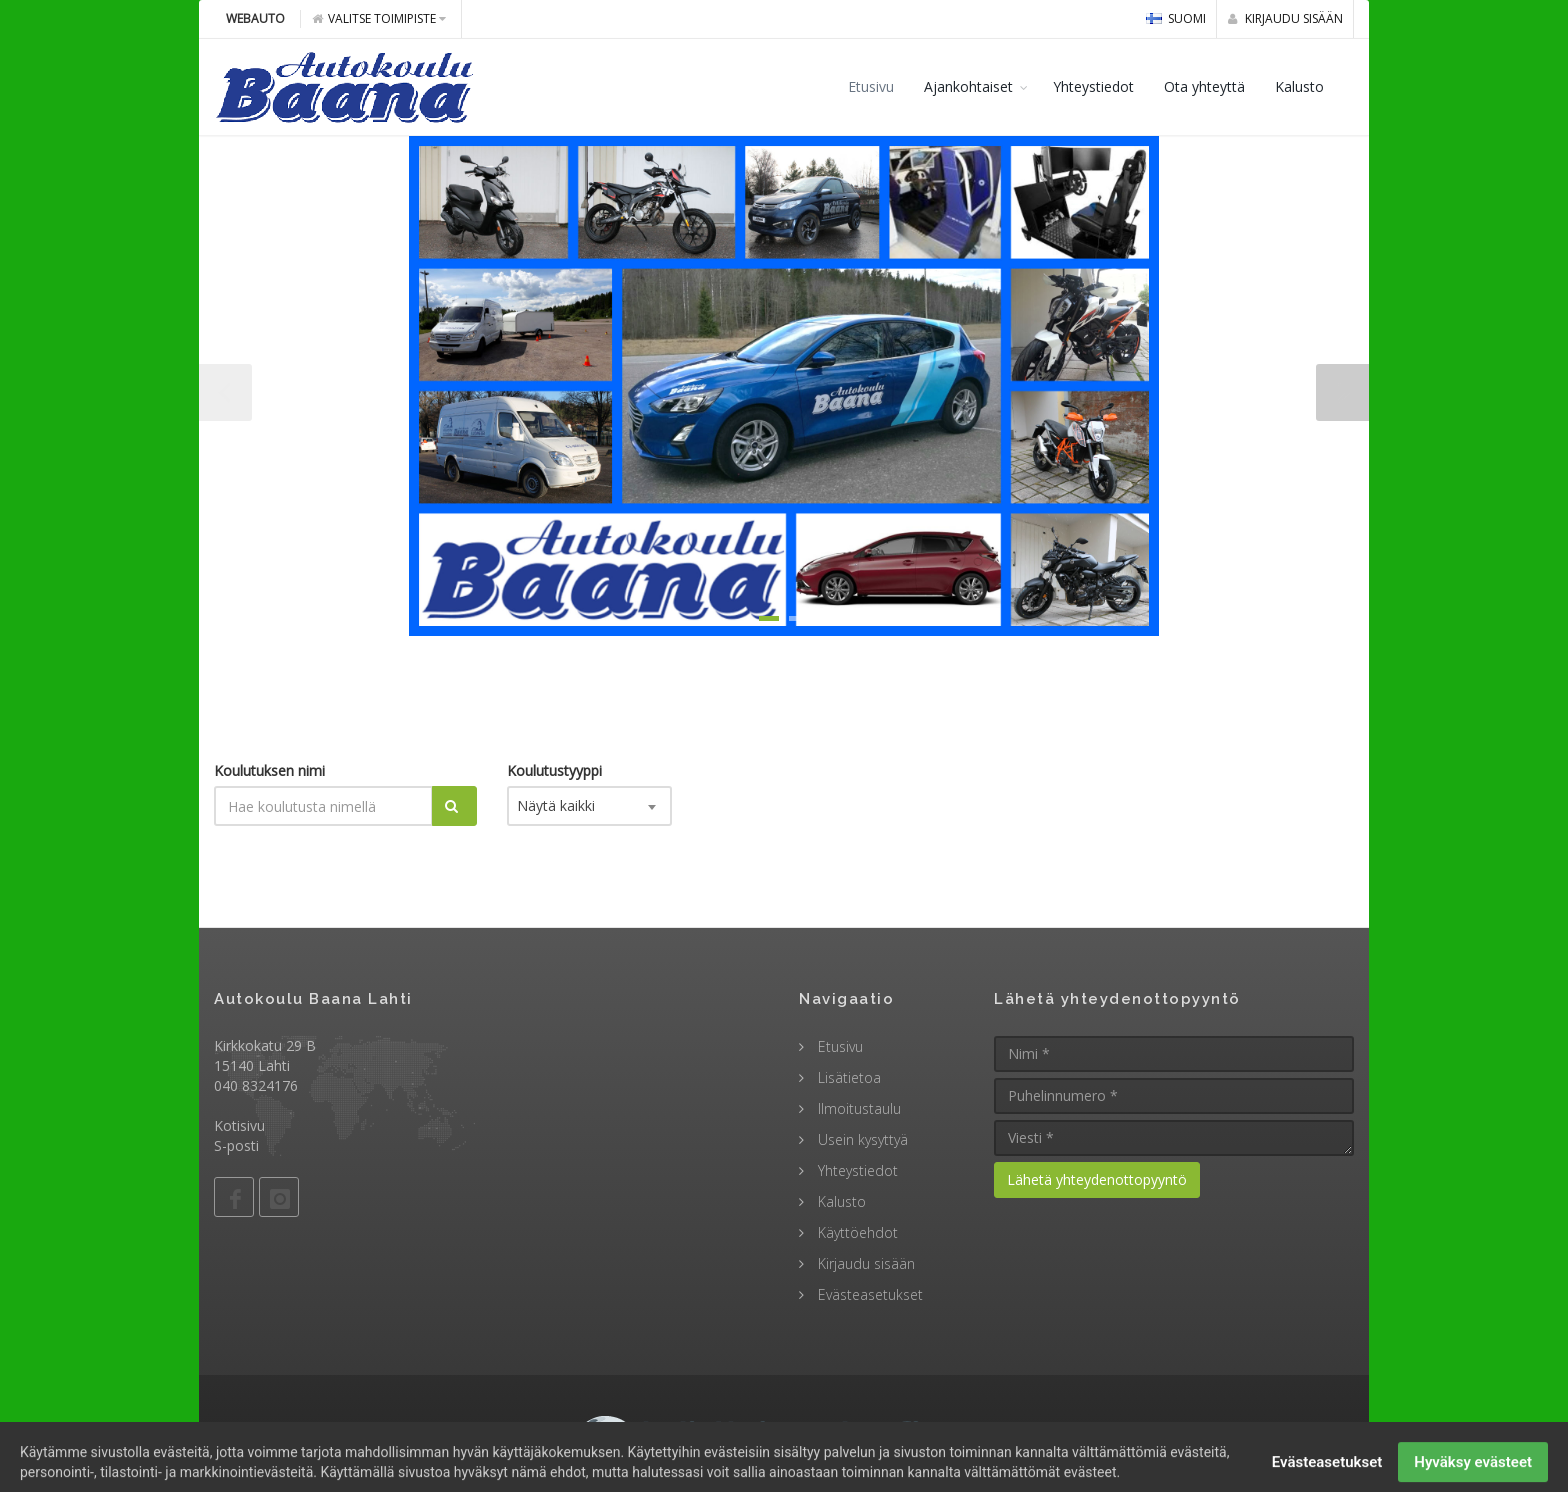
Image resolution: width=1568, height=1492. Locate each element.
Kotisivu (239, 1125)
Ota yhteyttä (1204, 86)
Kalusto (1299, 86)
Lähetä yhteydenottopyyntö (1097, 1179)
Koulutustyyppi (554, 770)
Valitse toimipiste (379, 18)
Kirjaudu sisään (1285, 18)
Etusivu (871, 86)
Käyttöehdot (856, 1232)
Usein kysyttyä (861, 1139)
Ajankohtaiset (968, 86)
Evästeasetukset (868, 1294)
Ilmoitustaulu (857, 1108)
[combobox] (589, 806)
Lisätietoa (847, 1077)
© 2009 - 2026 (784, 1431)
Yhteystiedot (1093, 86)
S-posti (236, 1145)
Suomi (1176, 18)
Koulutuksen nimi (269, 770)
